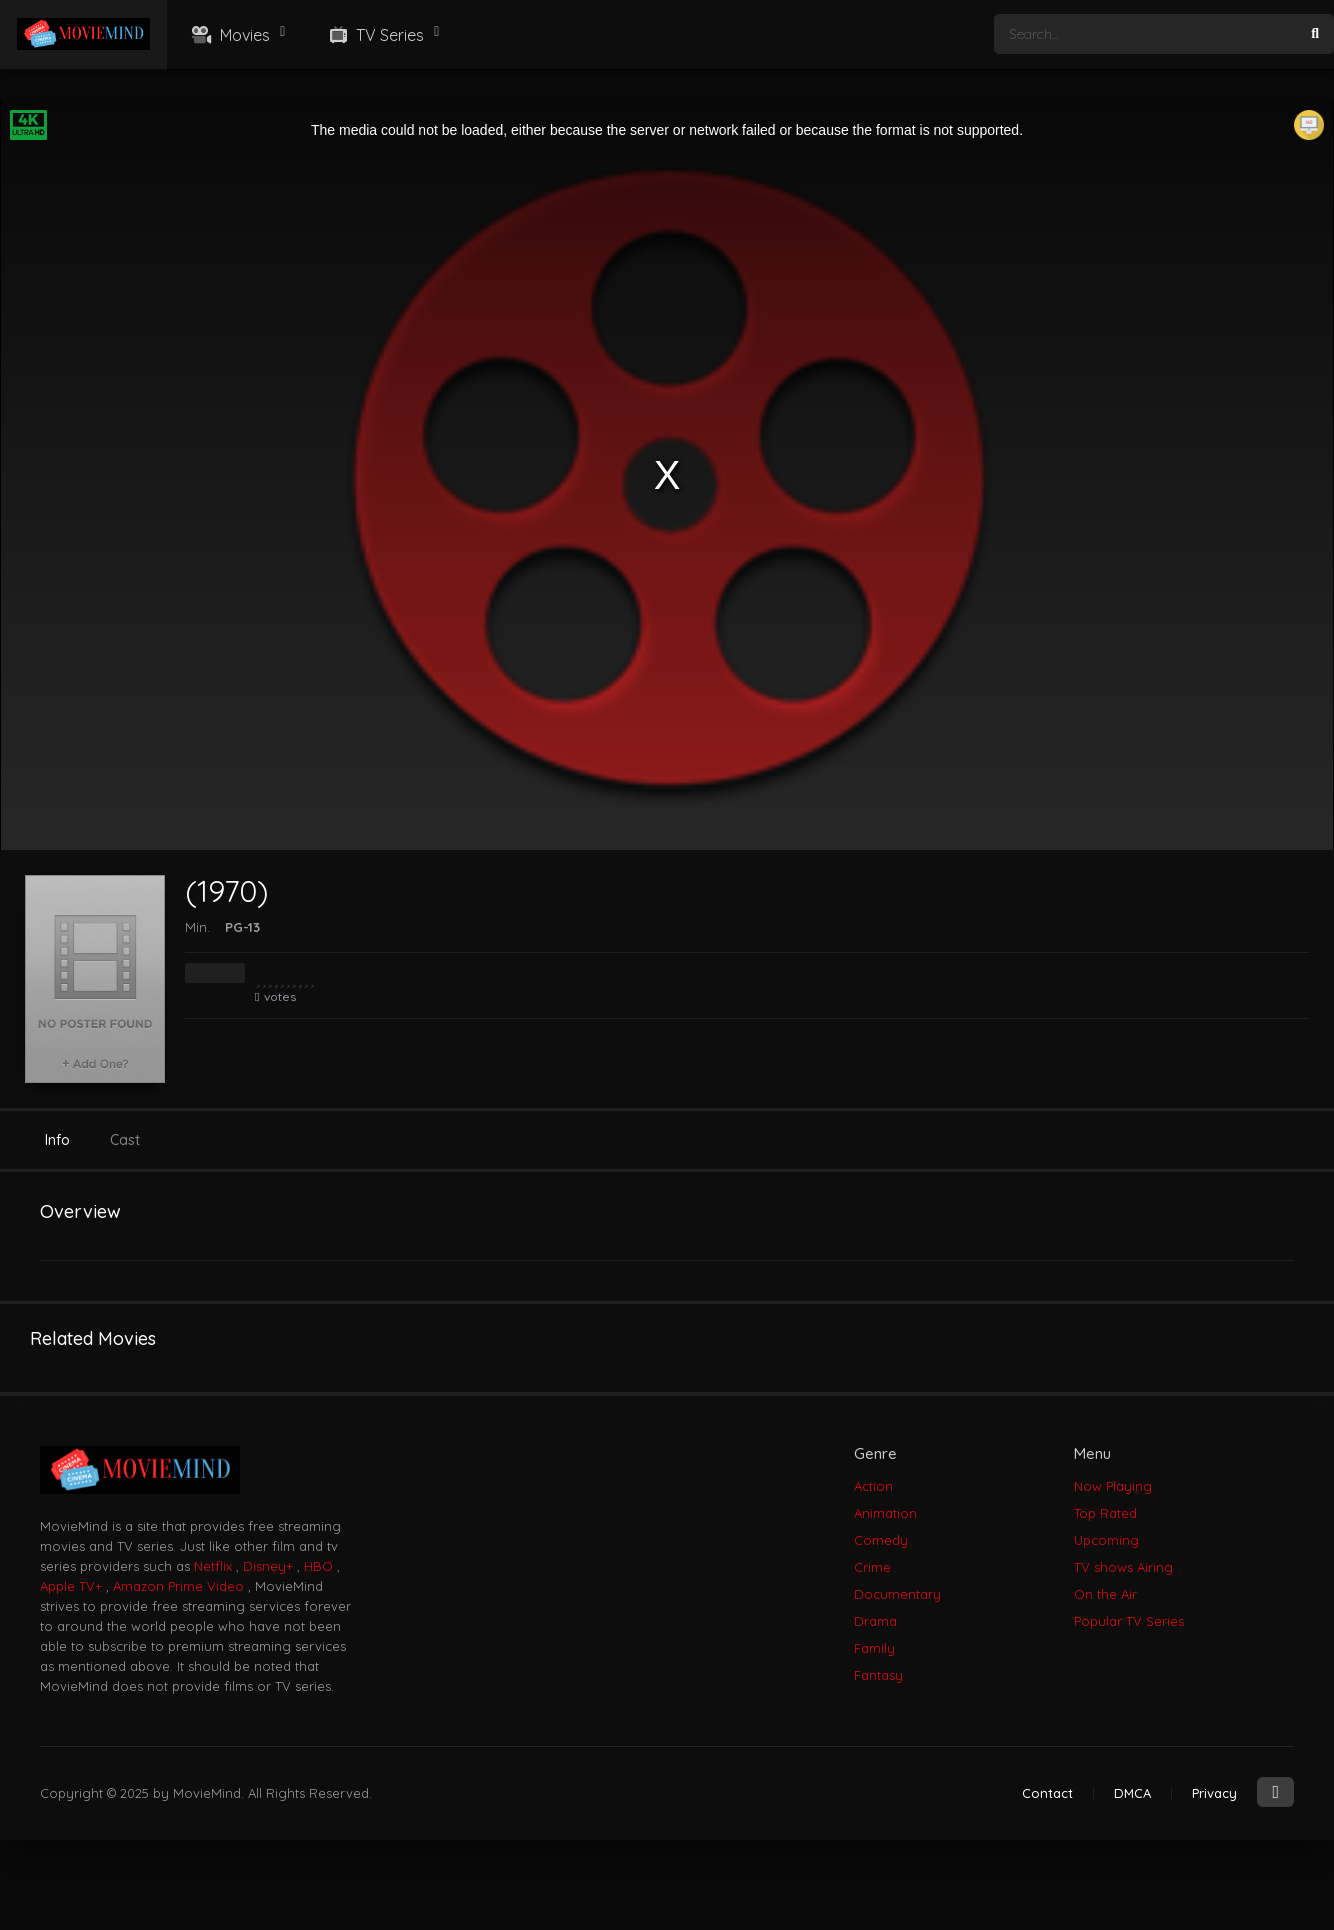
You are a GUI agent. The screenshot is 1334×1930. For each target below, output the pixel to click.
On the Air (1105, 1594)
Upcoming (1106, 1540)
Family (874, 1648)
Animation (885, 1513)
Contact (1047, 1793)
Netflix (213, 1566)
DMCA (1132, 1793)
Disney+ (268, 1566)
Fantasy (878, 1675)
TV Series (374, 35)
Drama (875, 1621)
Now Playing (1113, 1486)
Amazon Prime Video (178, 1586)
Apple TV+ (71, 1586)
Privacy (1214, 1793)
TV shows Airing (1123, 1567)
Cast (125, 1140)
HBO (318, 1566)
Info (57, 1140)
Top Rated (1105, 1513)
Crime (872, 1567)
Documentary (897, 1594)
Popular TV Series (1129, 1621)
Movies (228, 35)
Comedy (881, 1540)
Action (873, 1486)
